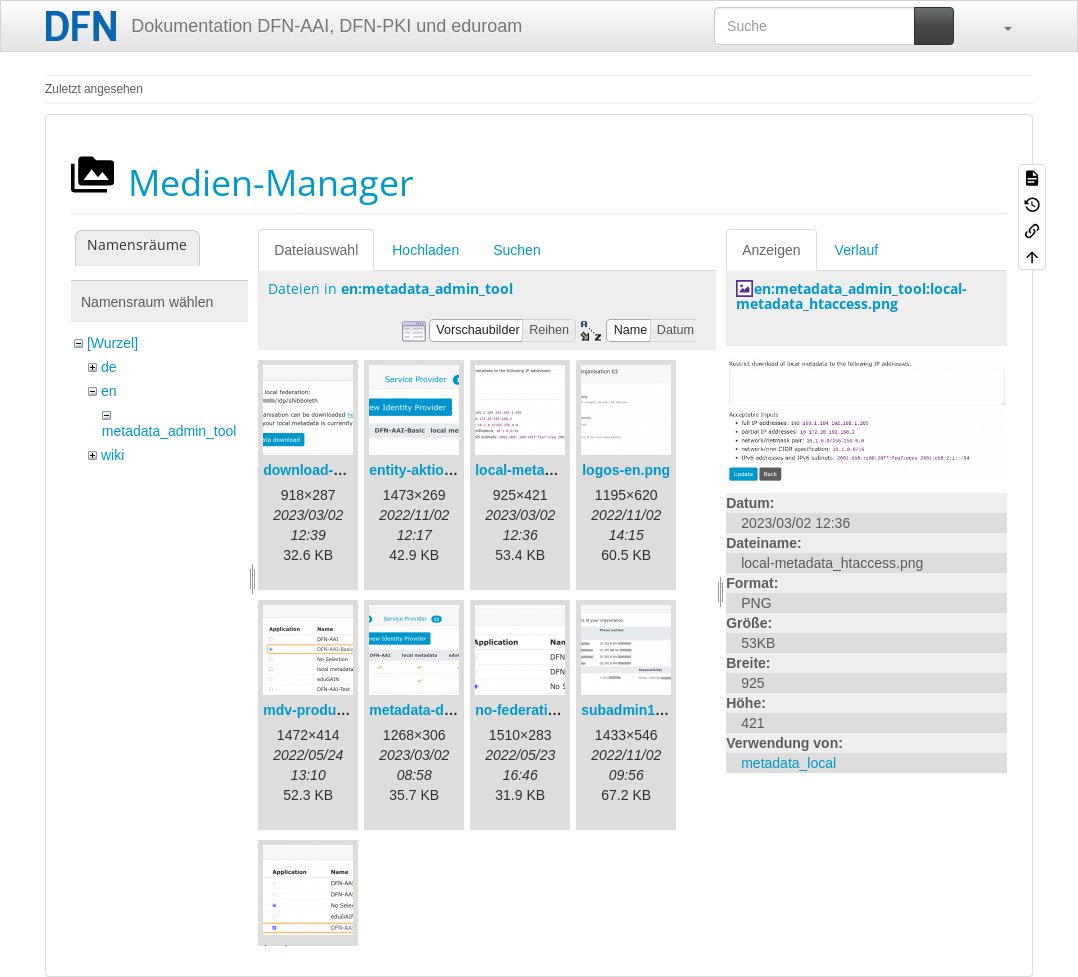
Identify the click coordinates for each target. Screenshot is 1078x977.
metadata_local (788, 763)
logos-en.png (626, 470)
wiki (112, 455)
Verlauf (857, 250)
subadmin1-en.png (643, 710)
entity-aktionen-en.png (444, 470)
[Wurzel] (112, 343)
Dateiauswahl (316, 250)
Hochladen (425, 250)
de (109, 367)
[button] (998, 26)
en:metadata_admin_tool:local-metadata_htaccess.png (851, 296)
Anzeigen (771, 250)
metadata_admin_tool (169, 431)
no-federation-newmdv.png (564, 710)
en (109, 391)
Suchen (516, 250)
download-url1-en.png (336, 470)
